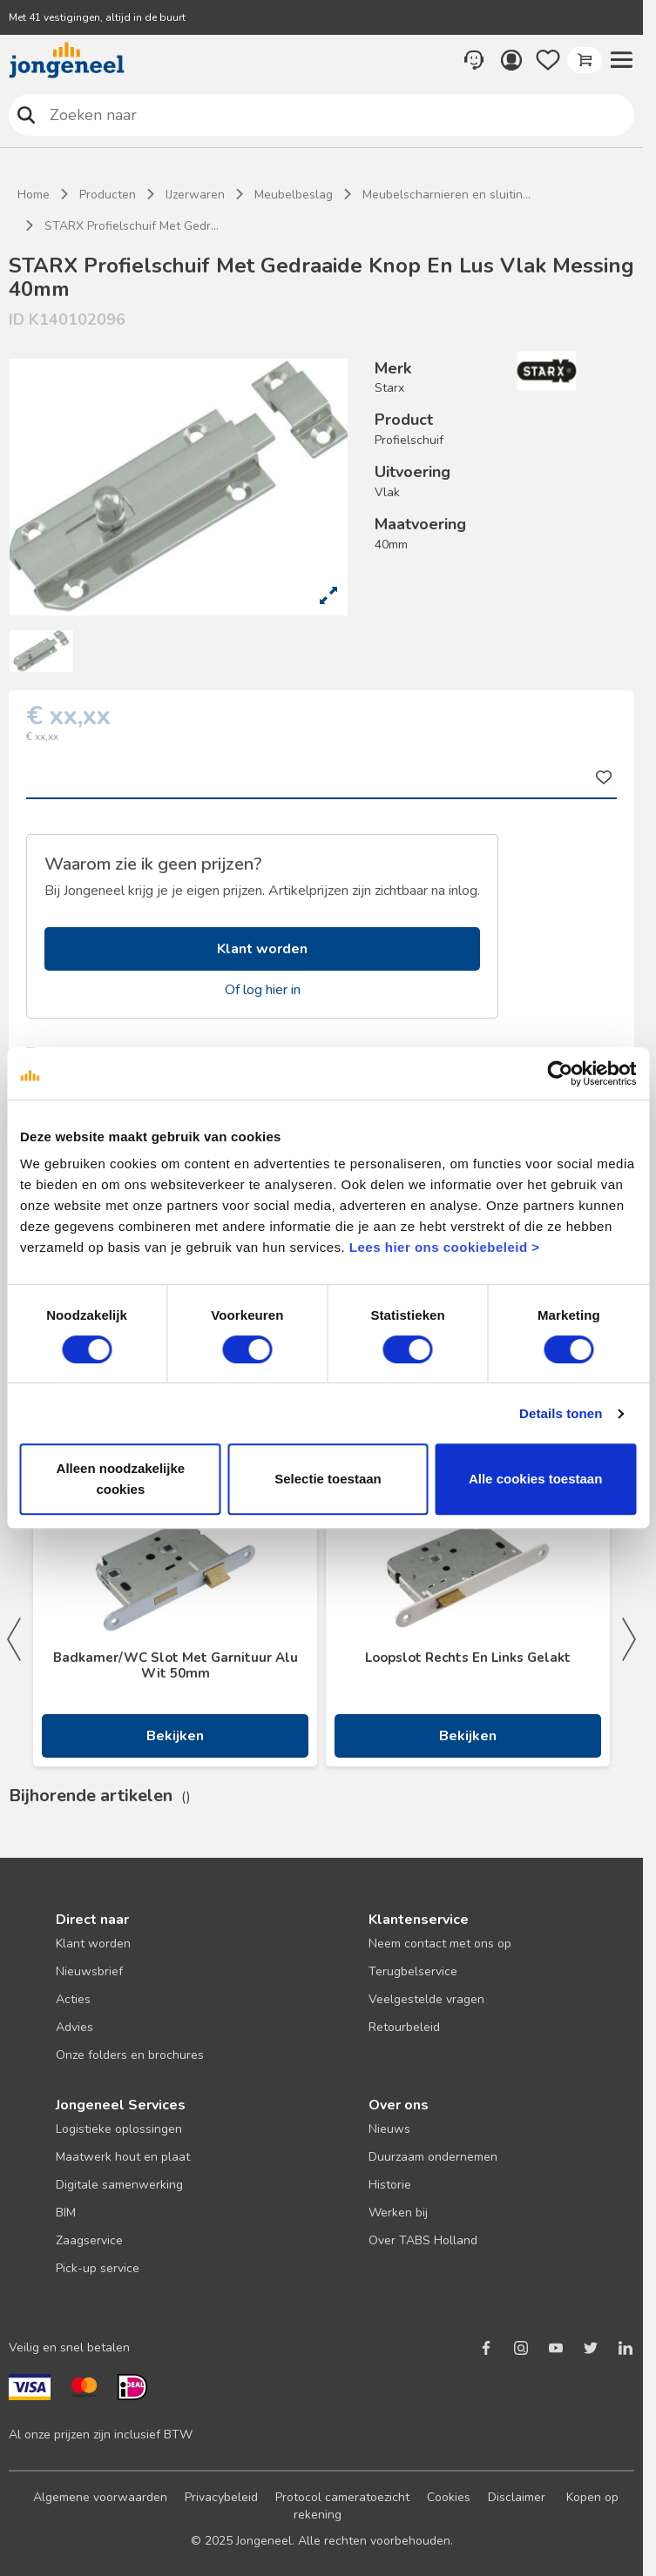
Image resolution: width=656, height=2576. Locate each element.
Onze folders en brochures (130, 2055)
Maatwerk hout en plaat (123, 2157)
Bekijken (175, 1735)
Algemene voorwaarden (100, 2497)
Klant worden (262, 948)
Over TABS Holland (423, 2240)
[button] (621, 60)
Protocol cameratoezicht (342, 2497)
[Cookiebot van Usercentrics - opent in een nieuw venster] (560, 1073)
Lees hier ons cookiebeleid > (444, 1247)
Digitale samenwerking (119, 2184)
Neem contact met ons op (440, 1943)
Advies (74, 2027)
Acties (73, 1999)
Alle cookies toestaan (535, 1478)
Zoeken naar (26, 114)
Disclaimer (516, 2497)
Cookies (448, 2497)
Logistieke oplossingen (119, 2129)
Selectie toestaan (328, 1478)
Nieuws (389, 2129)
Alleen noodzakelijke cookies (121, 1479)
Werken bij (398, 2212)
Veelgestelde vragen (426, 1999)
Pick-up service (97, 2268)
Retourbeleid (404, 2027)
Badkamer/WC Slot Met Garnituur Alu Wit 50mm (175, 1665)
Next (629, 1639)
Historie (390, 2184)
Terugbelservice (413, 1971)
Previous (14, 1639)
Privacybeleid (221, 2497)
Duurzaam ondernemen (433, 2157)
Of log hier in (263, 989)
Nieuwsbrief (89, 1971)
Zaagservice (89, 2240)
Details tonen (560, 1413)
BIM (66, 2212)
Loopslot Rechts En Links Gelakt (468, 1657)
